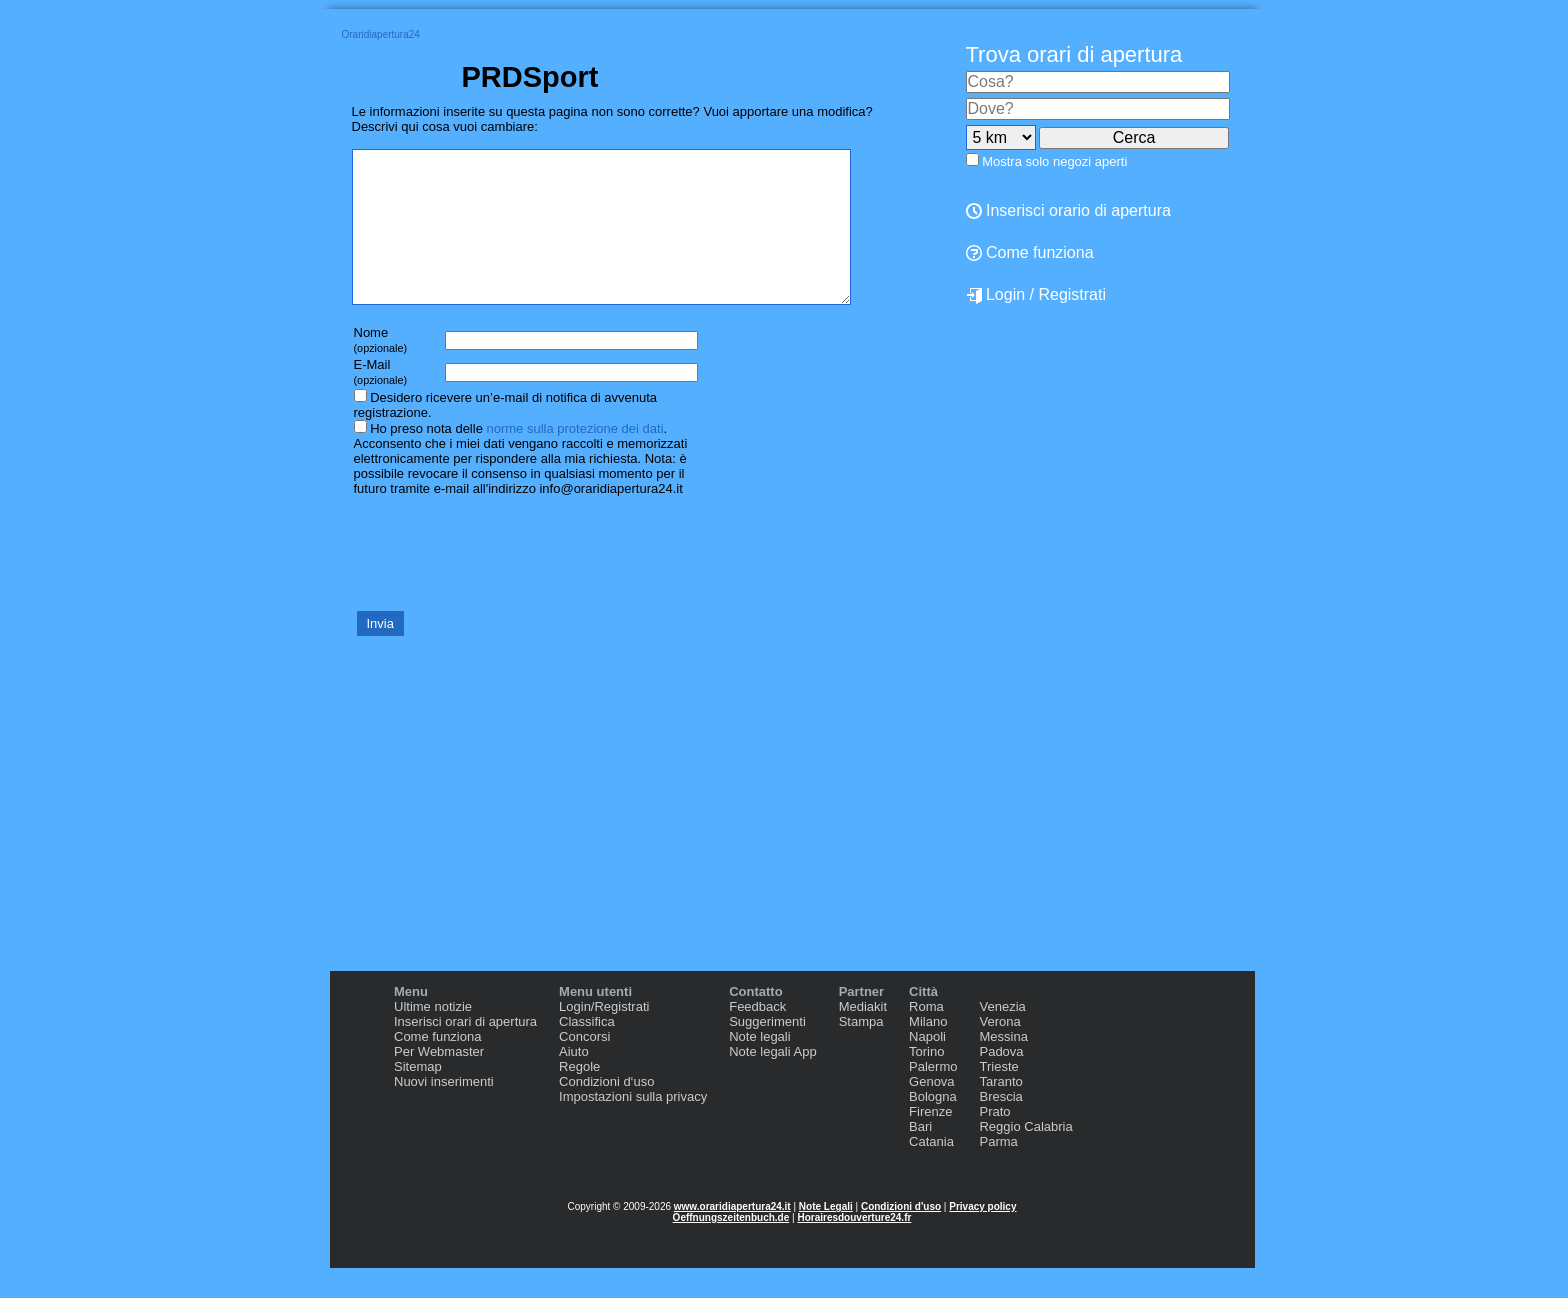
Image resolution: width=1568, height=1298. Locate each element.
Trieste (998, 1096)
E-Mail (381, 401)
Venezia (1002, 1036)
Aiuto (574, 1081)
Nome (381, 369)
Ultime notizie (433, 1036)
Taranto (1000, 1111)
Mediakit (863, 1036)
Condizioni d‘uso (606, 1111)
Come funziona (1030, 252)
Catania (931, 1171)
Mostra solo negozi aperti (1054, 161)
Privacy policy (982, 1236)
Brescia (1000, 1126)
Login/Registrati (604, 1036)
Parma (998, 1171)
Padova (1001, 1081)
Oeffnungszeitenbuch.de (731, 1247)
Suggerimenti (767, 1051)
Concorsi (584, 1066)
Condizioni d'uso (901, 1236)
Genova (932, 1111)
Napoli (927, 1066)
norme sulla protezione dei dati (574, 458)
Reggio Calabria (1025, 1156)
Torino (926, 1081)
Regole (579, 1096)
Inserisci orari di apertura (465, 1051)
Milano (928, 1051)
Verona (999, 1051)
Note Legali (826, 1236)
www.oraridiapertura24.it (732, 1236)
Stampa (861, 1051)
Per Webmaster (439, 1081)
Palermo (933, 1096)
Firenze (930, 1141)
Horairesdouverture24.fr (854, 1247)
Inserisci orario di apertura (1068, 210)
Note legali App (772, 1081)
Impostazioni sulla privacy (633, 1126)
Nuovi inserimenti (444, 1111)
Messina (1003, 1066)
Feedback (757, 1036)
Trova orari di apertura (1074, 54)
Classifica (587, 1051)
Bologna (933, 1126)
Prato (994, 1141)
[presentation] (504, 582)
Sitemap (418, 1096)
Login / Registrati (1036, 295)
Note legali (759, 1066)
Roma (926, 1036)
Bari (920, 1156)
